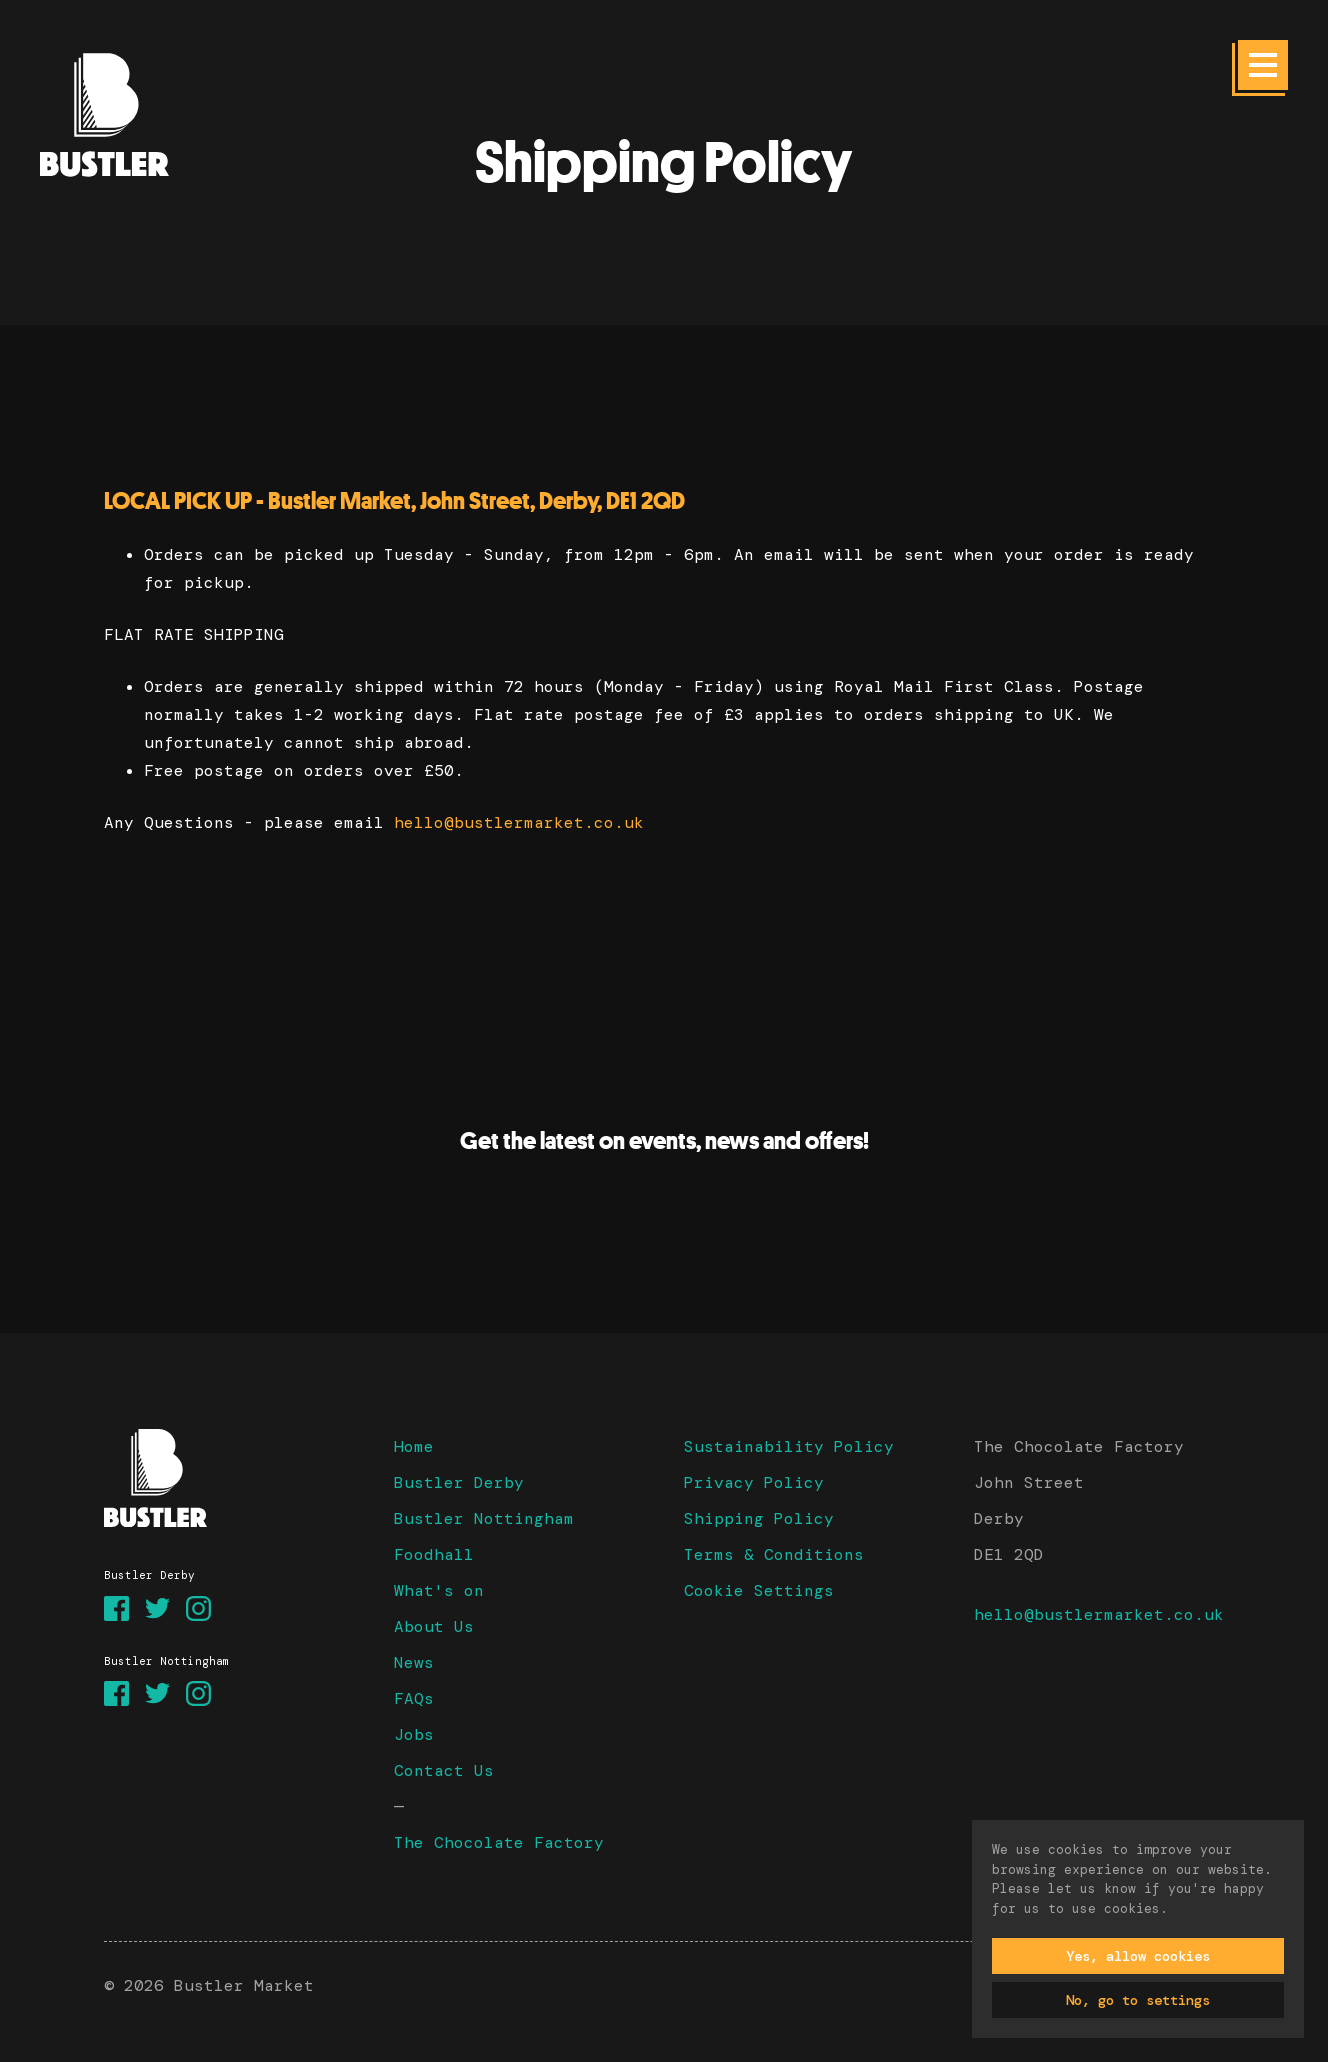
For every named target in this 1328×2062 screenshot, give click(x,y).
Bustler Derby (459, 1482)
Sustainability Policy (789, 1446)
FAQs (414, 1698)
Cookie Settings (759, 1590)
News (414, 1662)
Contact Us (444, 1770)
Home (414, 1446)
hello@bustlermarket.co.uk (519, 822)
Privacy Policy (754, 1482)
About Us (434, 1626)
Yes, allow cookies (1138, 1956)
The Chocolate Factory (499, 1842)
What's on (439, 1590)
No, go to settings (1138, 2000)
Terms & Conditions (774, 1554)
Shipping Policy (759, 1518)
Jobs (414, 1734)
